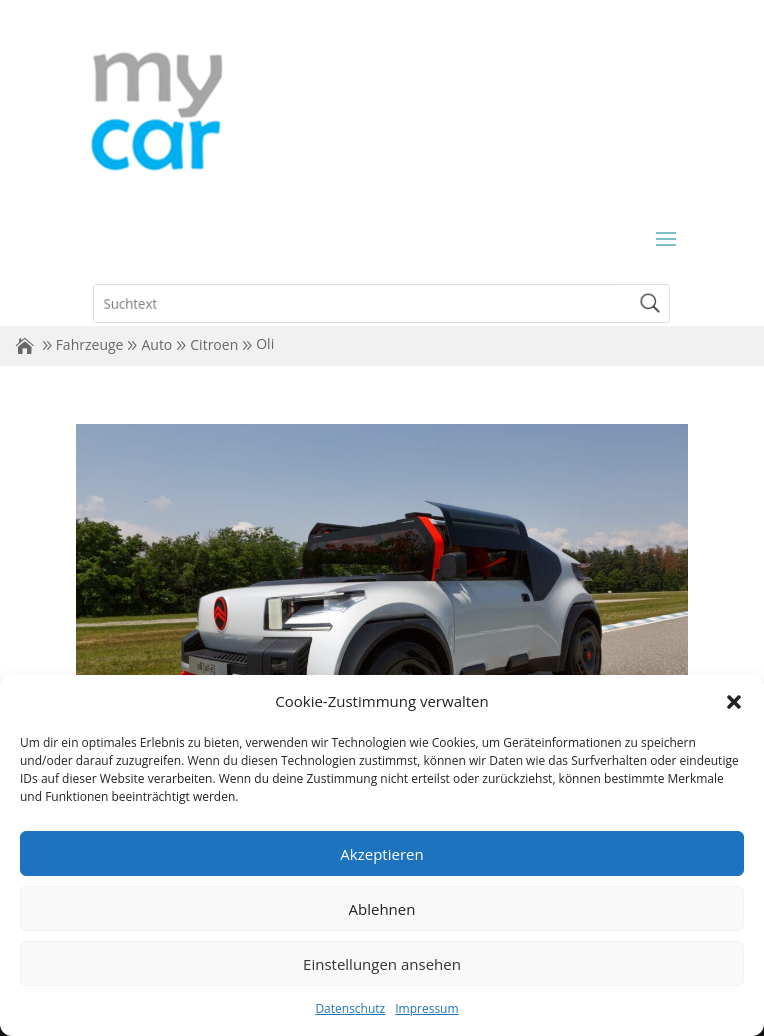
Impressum (426, 1008)
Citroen (214, 344)
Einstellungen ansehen (382, 964)
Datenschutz (350, 1008)
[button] (734, 702)
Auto (156, 344)
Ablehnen (382, 909)
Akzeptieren (381, 854)
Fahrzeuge (90, 344)
